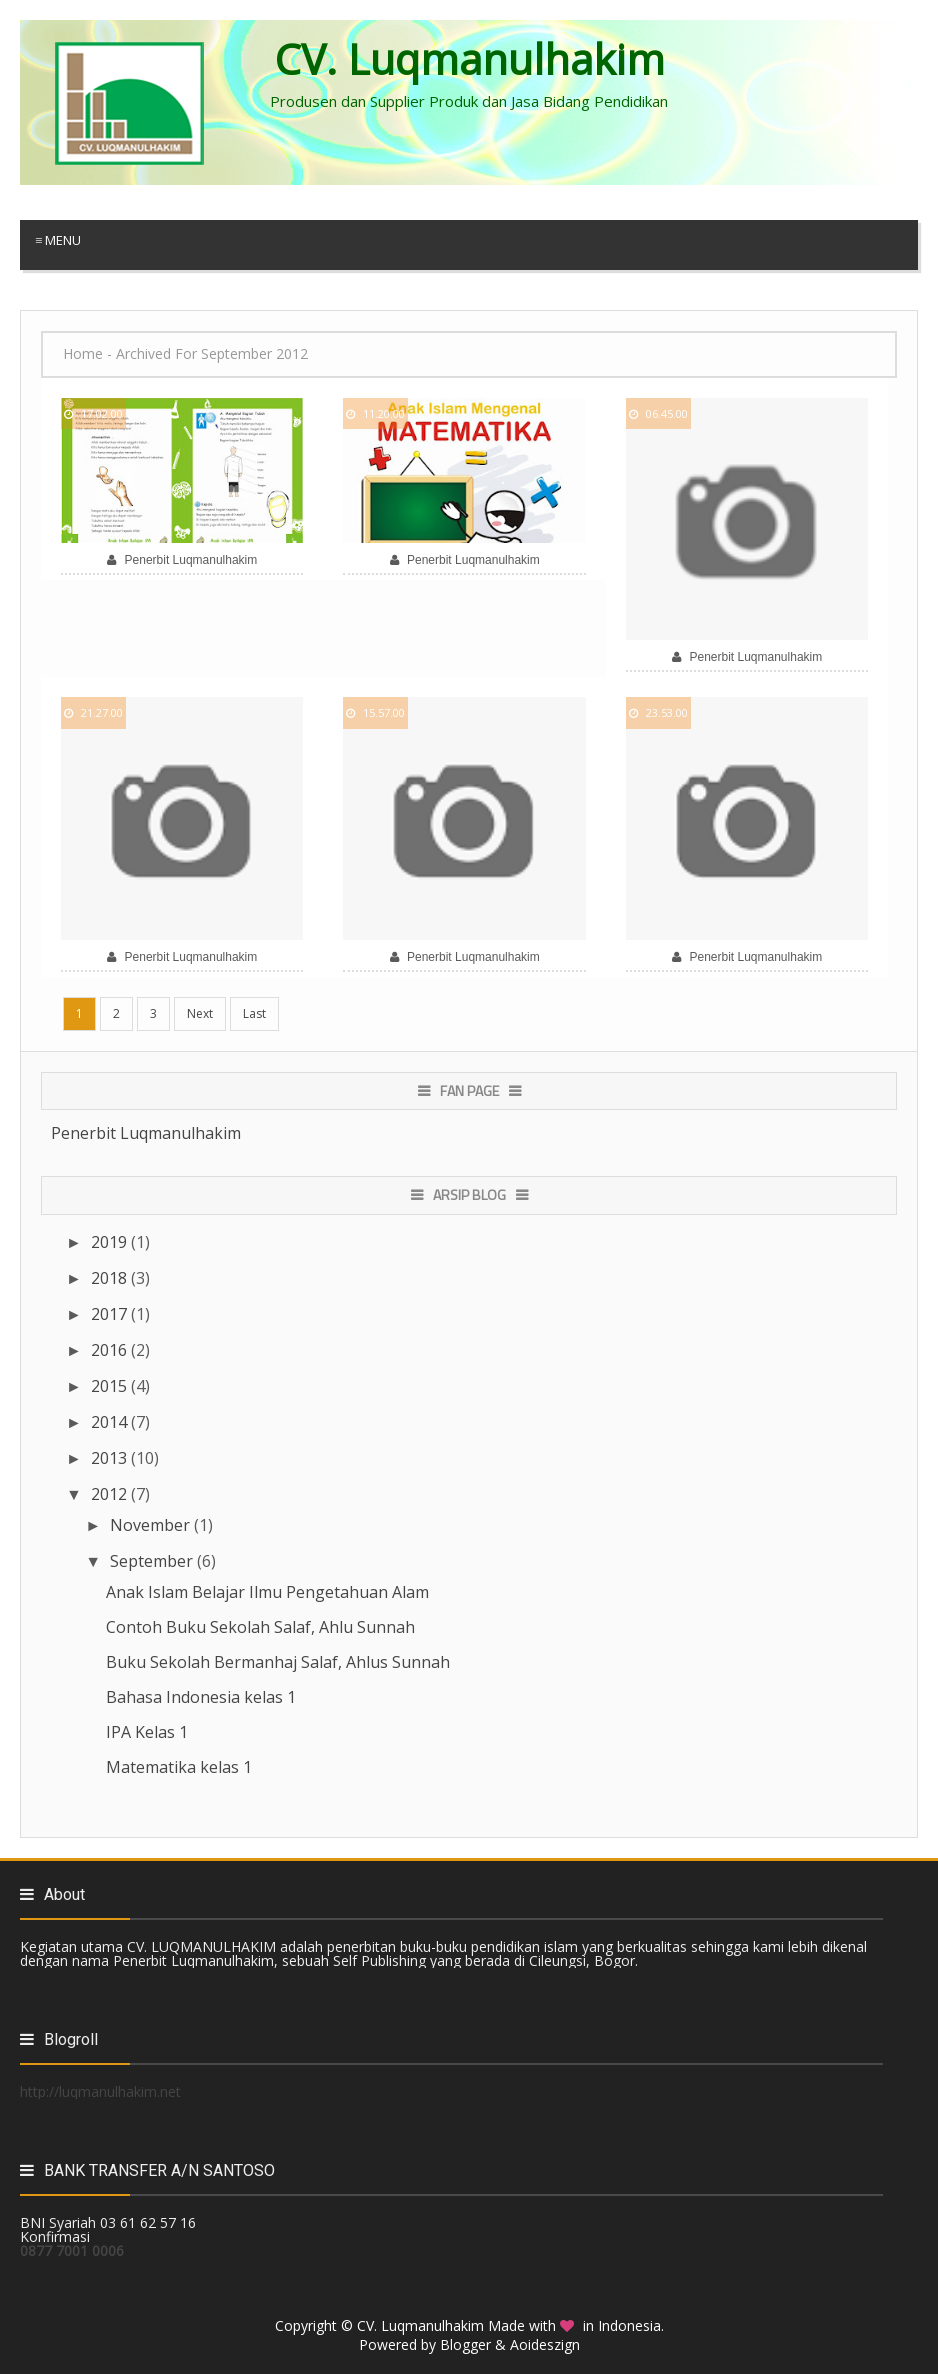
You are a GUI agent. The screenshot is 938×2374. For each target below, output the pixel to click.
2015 (111, 1386)
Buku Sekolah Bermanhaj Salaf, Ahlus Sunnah (278, 1662)
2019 (111, 1242)
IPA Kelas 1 (147, 1732)
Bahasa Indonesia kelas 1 (201, 1697)
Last (254, 1013)
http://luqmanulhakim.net (100, 2091)
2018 (111, 1278)
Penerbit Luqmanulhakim (146, 1133)
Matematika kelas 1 (179, 1767)
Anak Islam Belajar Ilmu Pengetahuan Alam (267, 1592)
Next (200, 1013)
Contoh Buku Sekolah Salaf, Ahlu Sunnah (260, 1627)
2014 (111, 1422)
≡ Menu (58, 240)
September (153, 1561)
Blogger (465, 2344)
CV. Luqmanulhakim (420, 2325)
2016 (111, 1350)
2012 (111, 1494)
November (152, 1525)
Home (83, 353)
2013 (111, 1458)
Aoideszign (545, 2344)
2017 (111, 1314)
